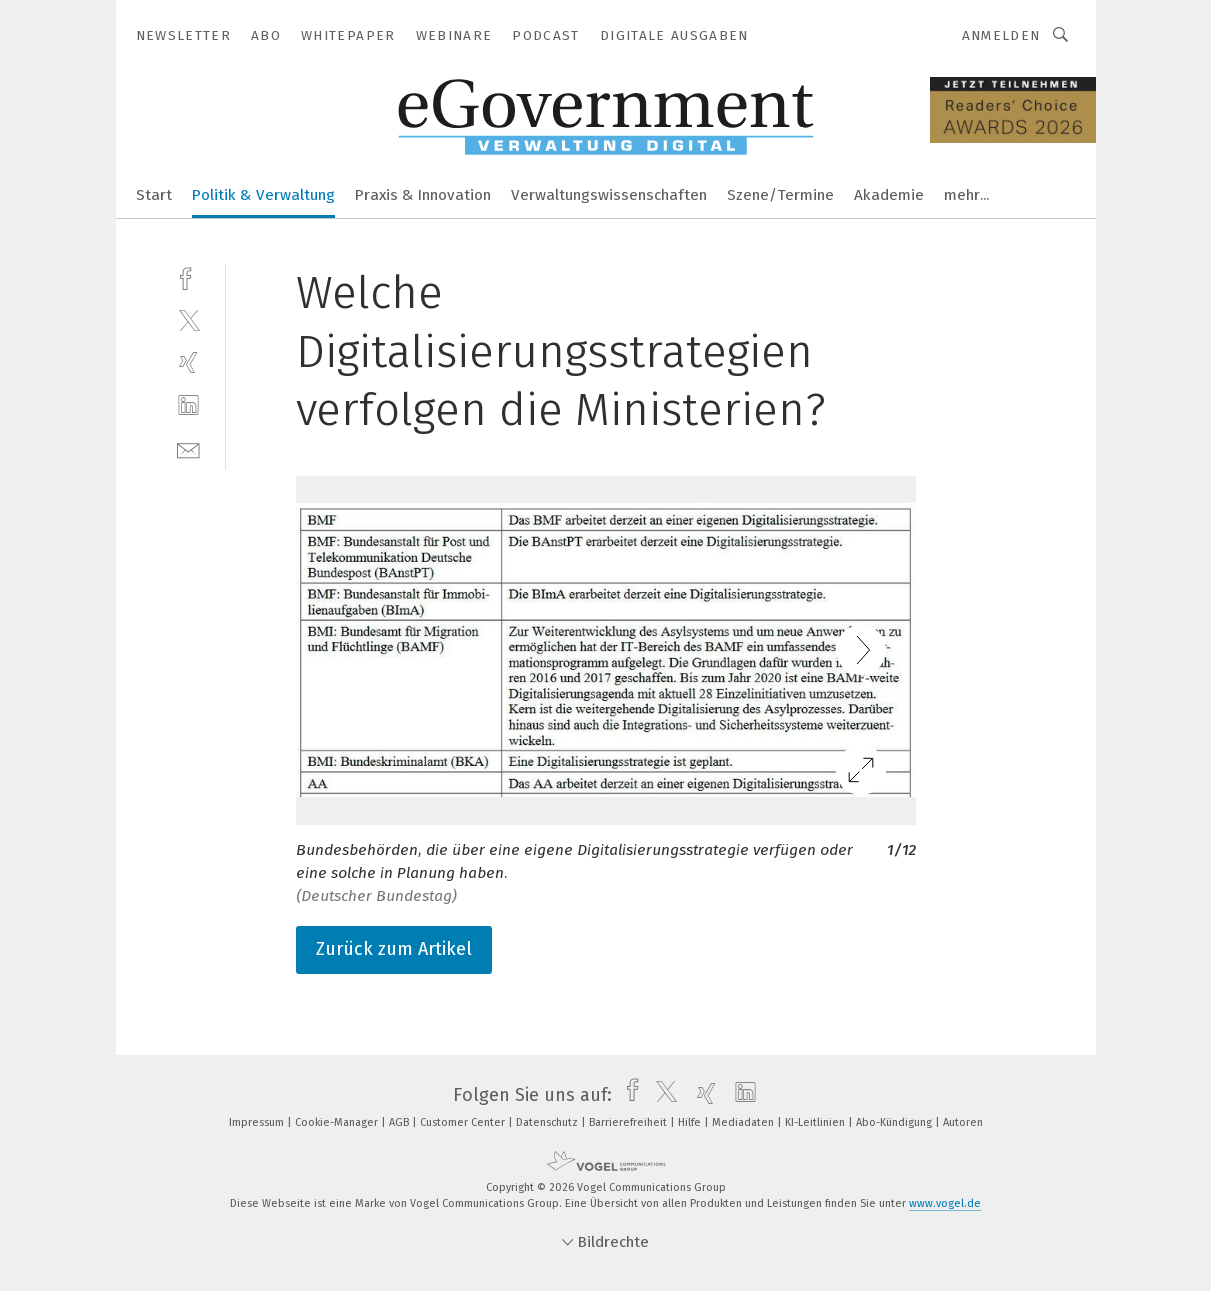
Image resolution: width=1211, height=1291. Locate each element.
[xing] (188, 362)
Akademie (889, 195)
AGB (400, 1122)
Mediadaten (744, 1122)
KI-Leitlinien (816, 1122)
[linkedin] (188, 405)
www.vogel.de (945, 1203)
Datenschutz (548, 1122)
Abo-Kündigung (895, 1122)
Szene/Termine (780, 195)
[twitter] (188, 319)
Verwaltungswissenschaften (609, 195)
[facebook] (188, 276)
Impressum (258, 1122)
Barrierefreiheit (629, 1122)
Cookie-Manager (338, 1122)
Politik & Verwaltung (263, 195)
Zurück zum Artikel (394, 949)
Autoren (963, 1122)
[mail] (188, 448)
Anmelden (1001, 35)
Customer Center (464, 1122)
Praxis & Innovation (423, 195)
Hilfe (691, 1122)
